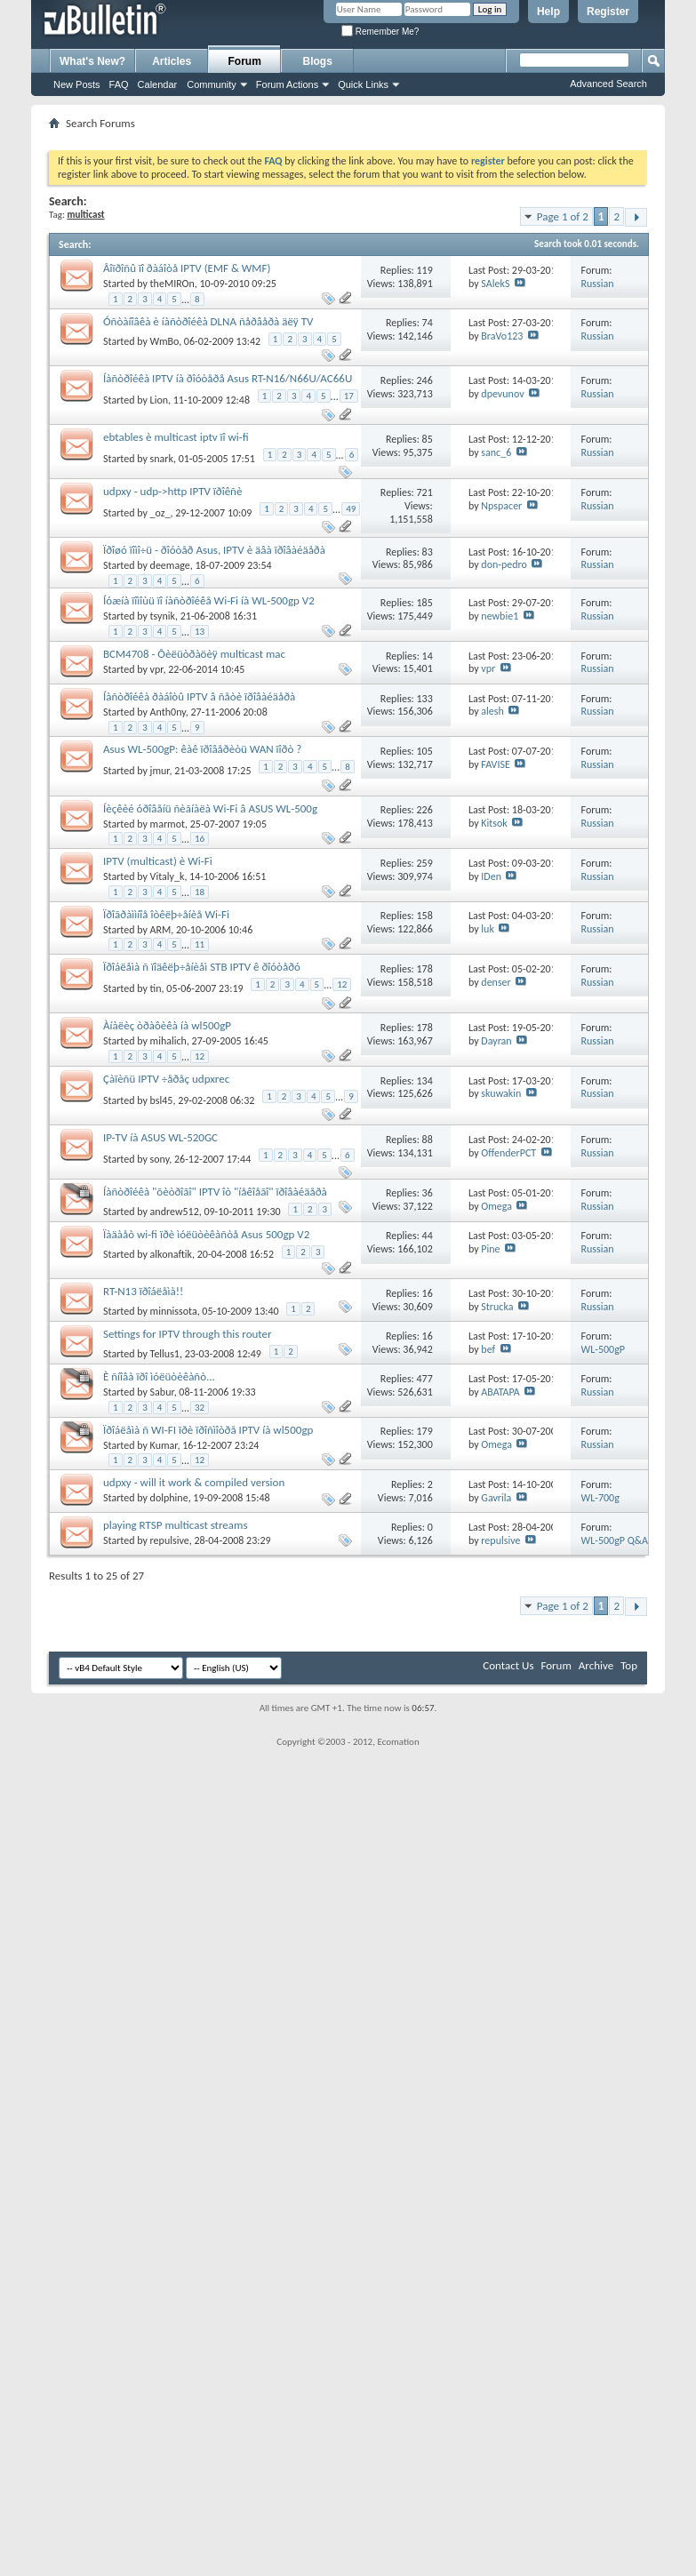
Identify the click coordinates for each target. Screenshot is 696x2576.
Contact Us (508, 1665)
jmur (160, 770)
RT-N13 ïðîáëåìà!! (143, 1291)
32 (199, 1407)
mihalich (168, 1041)
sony (160, 1159)
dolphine (169, 1498)
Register (608, 11)
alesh (492, 711)
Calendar (158, 84)
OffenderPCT (508, 1153)
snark (161, 458)
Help (548, 11)
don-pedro (504, 564)
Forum (244, 61)
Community (211, 84)
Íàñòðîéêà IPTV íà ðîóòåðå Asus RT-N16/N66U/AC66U (227, 378)
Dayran (496, 1041)
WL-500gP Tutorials (603, 1356)
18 (199, 892)
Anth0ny (168, 712)
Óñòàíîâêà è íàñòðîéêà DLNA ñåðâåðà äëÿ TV (208, 321)
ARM (161, 930)
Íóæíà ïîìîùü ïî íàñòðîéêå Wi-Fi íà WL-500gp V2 (209, 600)
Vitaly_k (167, 876)
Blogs (317, 61)
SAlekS (495, 283)
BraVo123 (502, 336)
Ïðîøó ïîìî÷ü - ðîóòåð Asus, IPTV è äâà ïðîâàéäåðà (214, 549)
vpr (157, 669)
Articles (171, 61)
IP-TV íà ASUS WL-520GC (160, 1137)
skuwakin (501, 1093)
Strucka (497, 1306)
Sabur (162, 1392)
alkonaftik (171, 1254)
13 (199, 631)
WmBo (165, 341)
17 (349, 396)
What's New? (92, 61)
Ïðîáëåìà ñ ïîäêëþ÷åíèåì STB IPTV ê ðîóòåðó (201, 966)
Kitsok (494, 823)
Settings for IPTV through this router (187, 1333)
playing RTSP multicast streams (175, 1525)
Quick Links (363, 84)
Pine (490, 1249)
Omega (496, 1206)
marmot (167, 824)
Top (628, 1665)
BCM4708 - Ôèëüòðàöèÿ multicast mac (194, 653)
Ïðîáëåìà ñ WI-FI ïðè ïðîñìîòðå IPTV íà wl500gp (208, 1429)
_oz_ (160, 512)
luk (487, 929)
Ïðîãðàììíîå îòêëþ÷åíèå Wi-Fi (166, 914)
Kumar (164, 1445)
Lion (159, 400)
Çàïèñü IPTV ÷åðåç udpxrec (166, 1078)
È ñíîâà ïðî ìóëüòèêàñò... (159, 1376)
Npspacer (501, 506)
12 (342, 984)
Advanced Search (608, 83)
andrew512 (174, 1211)
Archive (596, 1665)
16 (199, 838)
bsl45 (161, 1100)
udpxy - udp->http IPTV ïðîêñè (172, 491)
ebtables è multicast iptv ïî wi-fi (176, 437)
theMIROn (172, 283)
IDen (491, 876)
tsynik (162, 616)
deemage (170, 565)
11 (199, 944)
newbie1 (499, 616)
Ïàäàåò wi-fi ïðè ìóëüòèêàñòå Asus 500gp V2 (206, 1234)
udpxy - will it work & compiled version (193, 1482)
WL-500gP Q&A (614, 1540)
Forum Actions (287, 84)
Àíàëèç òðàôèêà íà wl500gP (167, 1025)
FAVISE (495, 764)
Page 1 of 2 (562, 216)
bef (488, 1349)
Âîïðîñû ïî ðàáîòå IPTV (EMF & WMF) (186, 268)
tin (156, 988)
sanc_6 (496, 452)
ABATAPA (500, 1392)
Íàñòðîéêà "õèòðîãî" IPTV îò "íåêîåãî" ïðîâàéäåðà (215, 1191)
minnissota (173, 1311)
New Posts (76, 84)
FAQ (119, 84)
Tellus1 (165, 1354)
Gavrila (496, 1498)
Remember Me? (380, 31)
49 (351, 509)
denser (495, 982)
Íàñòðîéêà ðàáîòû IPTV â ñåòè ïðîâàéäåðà (199, 696)
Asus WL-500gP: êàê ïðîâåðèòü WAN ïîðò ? (202, 749)
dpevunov (502, 394)
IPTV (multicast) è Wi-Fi (157, 861)
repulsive (169, 1540)
